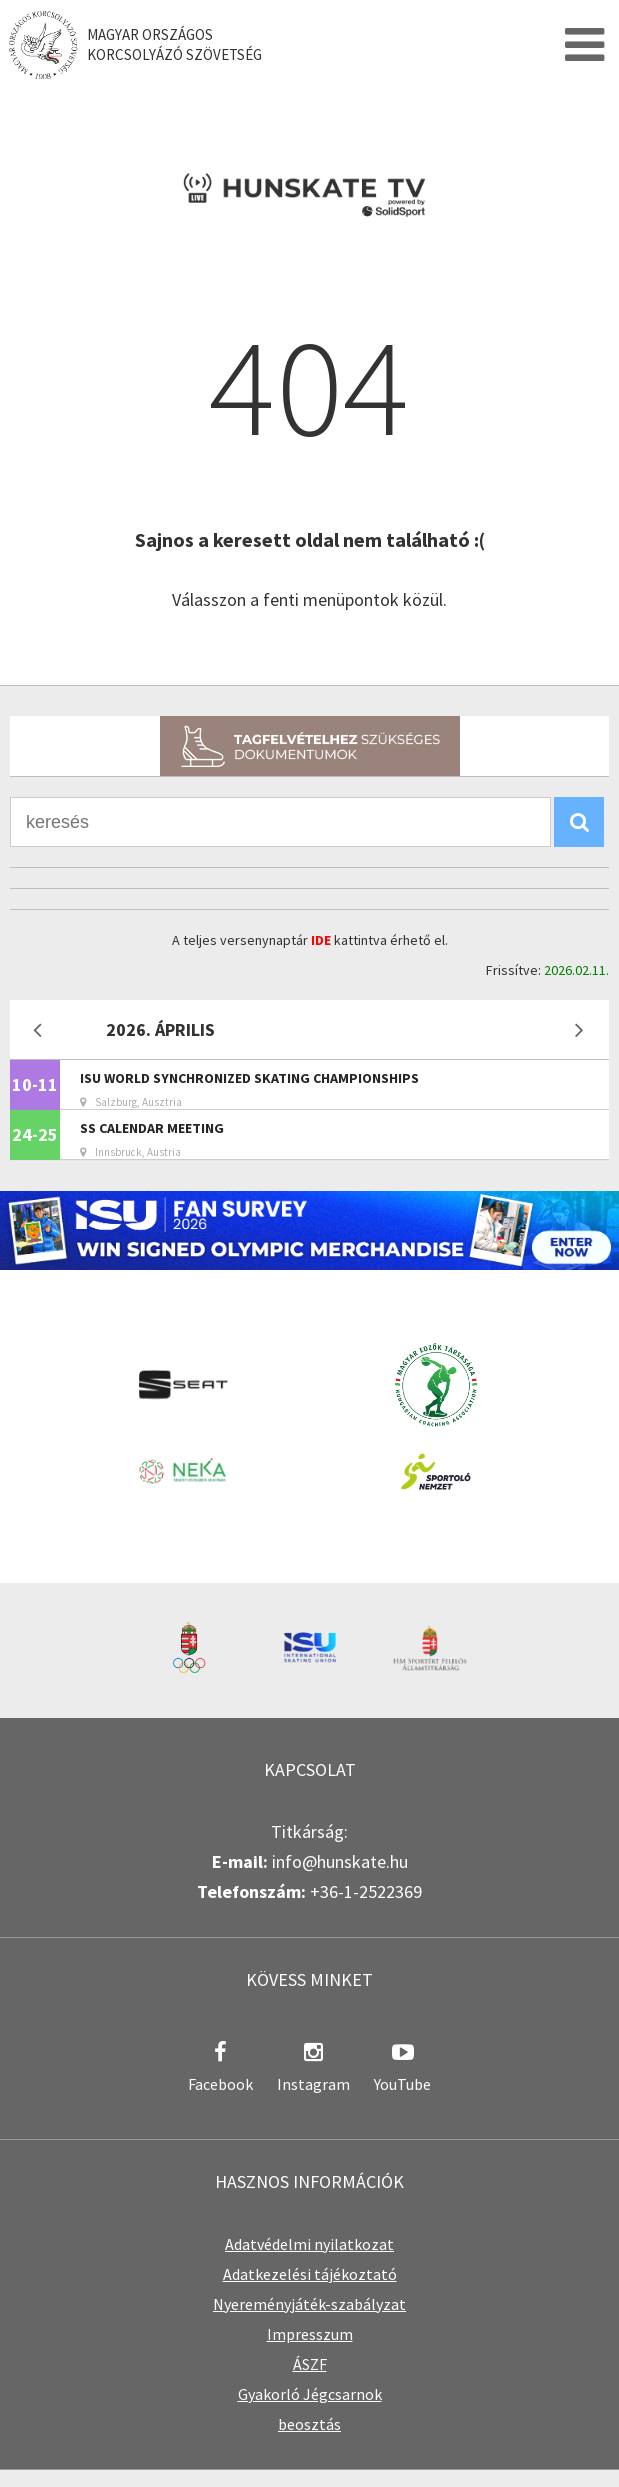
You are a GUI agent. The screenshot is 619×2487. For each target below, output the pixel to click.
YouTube (402, 2084)
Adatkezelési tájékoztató (310, 2274)
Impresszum (310, 2334)
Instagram (313, 2084)
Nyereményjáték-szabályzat (309, 2304)
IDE (321, 940)
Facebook (220, 2084)
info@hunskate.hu (340, 1861)
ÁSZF (310, 2364)
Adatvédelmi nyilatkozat (309, 2244)
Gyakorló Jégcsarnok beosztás (310, 2409)
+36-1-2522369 (366, 1891)
